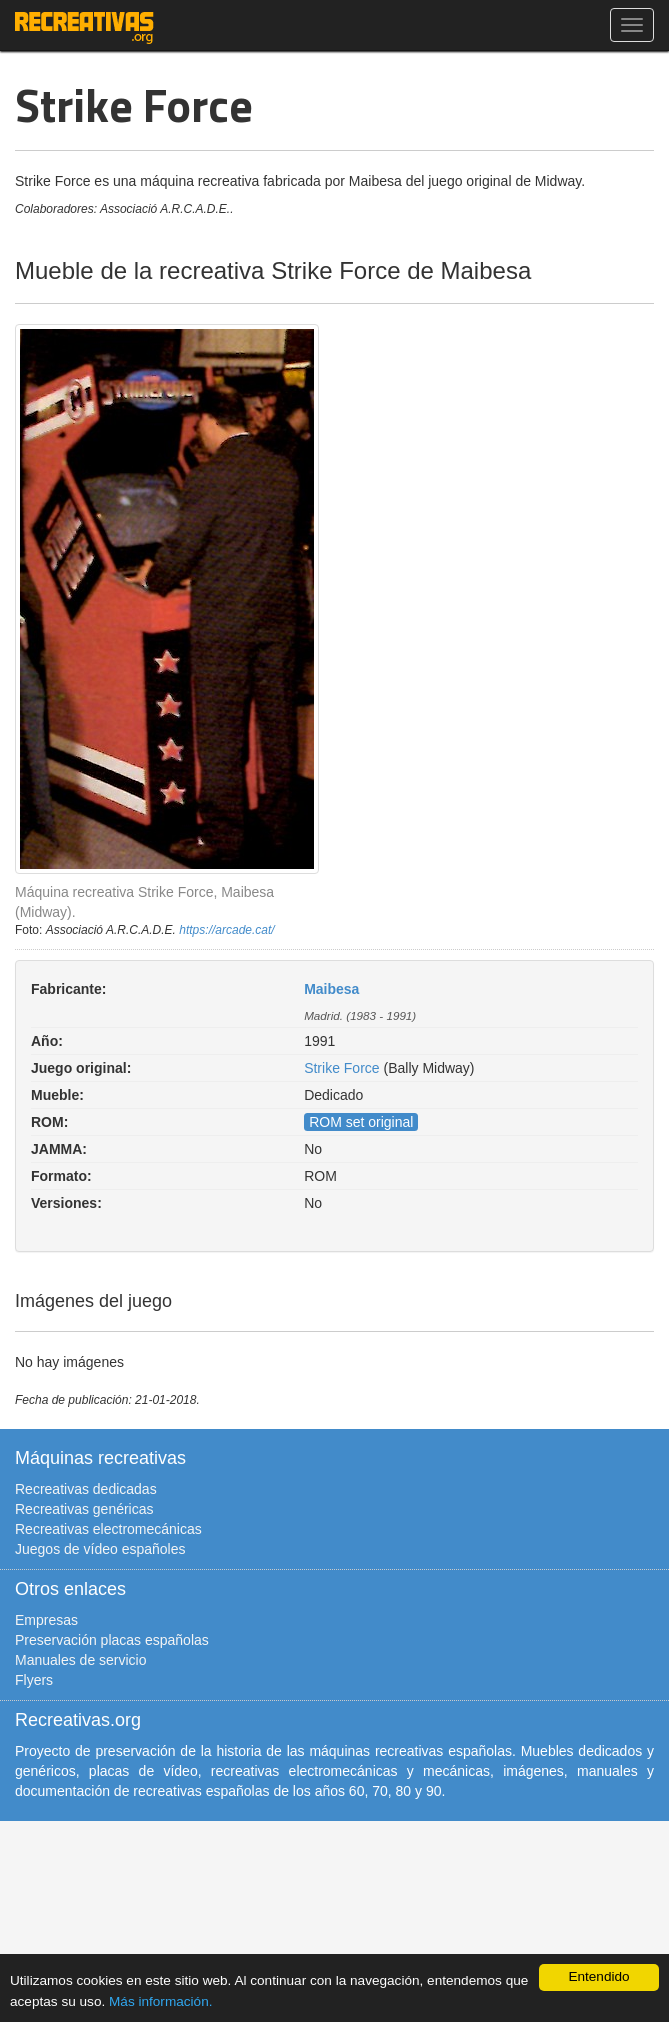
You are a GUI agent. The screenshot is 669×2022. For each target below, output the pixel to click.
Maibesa (331, 989)
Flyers (34, 1680)
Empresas (46, 1620)
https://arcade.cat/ (226, 930)
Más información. (161, 2001)
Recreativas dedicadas (86, 1489)
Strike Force (341, 1068)
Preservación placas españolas (112, 1640)
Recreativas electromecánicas (108, 1529)
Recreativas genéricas (84, 1509)
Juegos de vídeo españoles (100, 1549)
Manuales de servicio (81, 1660)
